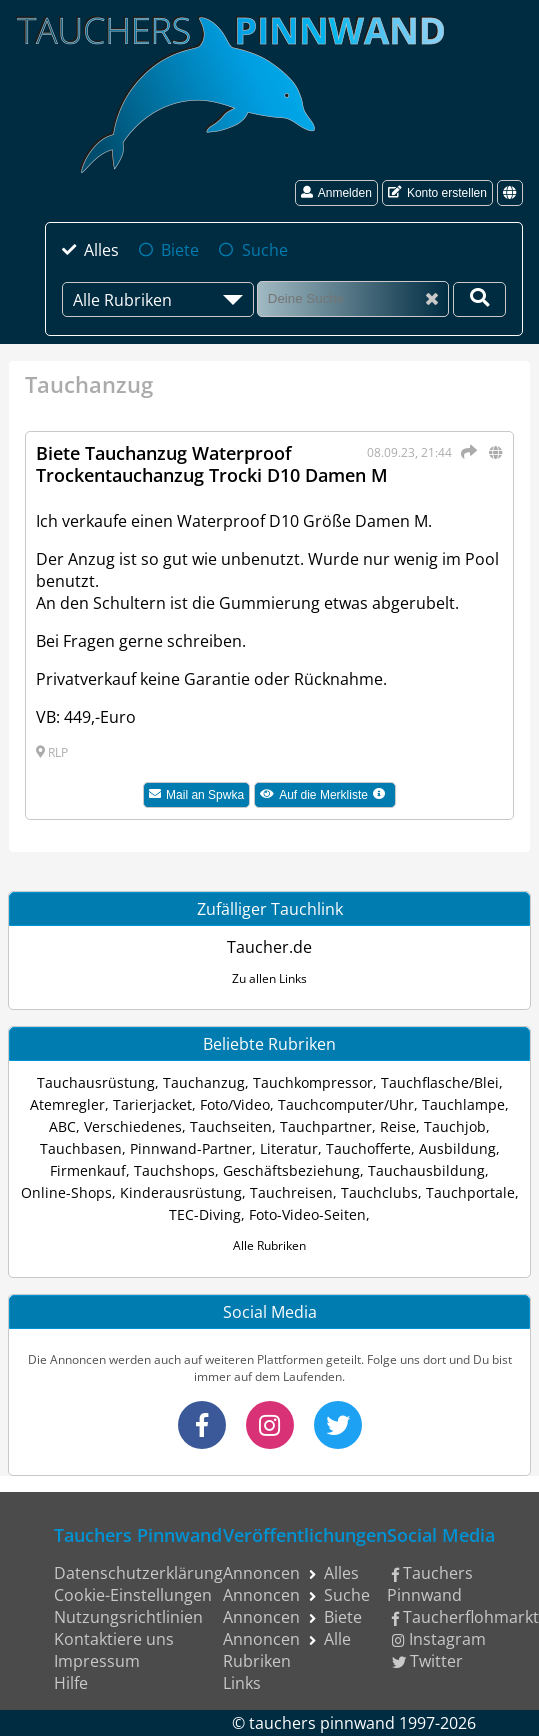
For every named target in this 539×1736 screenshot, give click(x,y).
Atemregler (67, 1104)
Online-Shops (66, 1192)
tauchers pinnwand (322, 1723)
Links (242, 1683)
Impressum (97, 1661)
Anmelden (336, 193)
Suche (265, 250)
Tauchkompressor (313, 1082)
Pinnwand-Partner (191, 1148)
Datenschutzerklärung (138, 1573)
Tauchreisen (291, 1192)
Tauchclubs (379, 1192)
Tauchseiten (231, 1126)
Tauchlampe (463, 1104)
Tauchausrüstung (96, 1082)
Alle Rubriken (269, 1245)
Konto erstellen (437, 193)
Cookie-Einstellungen (133, 1595)
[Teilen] (466, 452)
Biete (180, 250)
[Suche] (353, 298)
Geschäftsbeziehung (291, 1170)
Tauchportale (470, 1192)
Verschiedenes (133, 1126)
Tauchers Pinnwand (430, 1584)
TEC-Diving (205, 1214)
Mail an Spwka (196, 795)
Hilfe (71, 1683)
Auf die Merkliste (328, 797)
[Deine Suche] (479, 299)
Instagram (439, 1639)
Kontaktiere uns (114, 1639)
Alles (101, 250)
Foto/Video (235, 1104)
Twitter (428, 1661)
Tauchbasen (81, 1148)
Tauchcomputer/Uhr (346, 1104)
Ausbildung (457, 1148)
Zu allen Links (269, 978)
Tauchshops (174, 1170)
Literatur (289, 1148)
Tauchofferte (368, 1148)
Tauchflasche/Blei (440, 1082)
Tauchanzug (204, 1082)
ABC (62, 1126)
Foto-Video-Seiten (307, 1214)
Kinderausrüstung (181, 1192)
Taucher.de (269, 947)
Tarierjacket (152, 1104)
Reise (398, 1126)
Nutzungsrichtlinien (128, 1617)
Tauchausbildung (426, 1170)
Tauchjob (455, 1126)
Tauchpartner (326, 1126)
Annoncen (261, 1573)
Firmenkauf (88, 1170)
